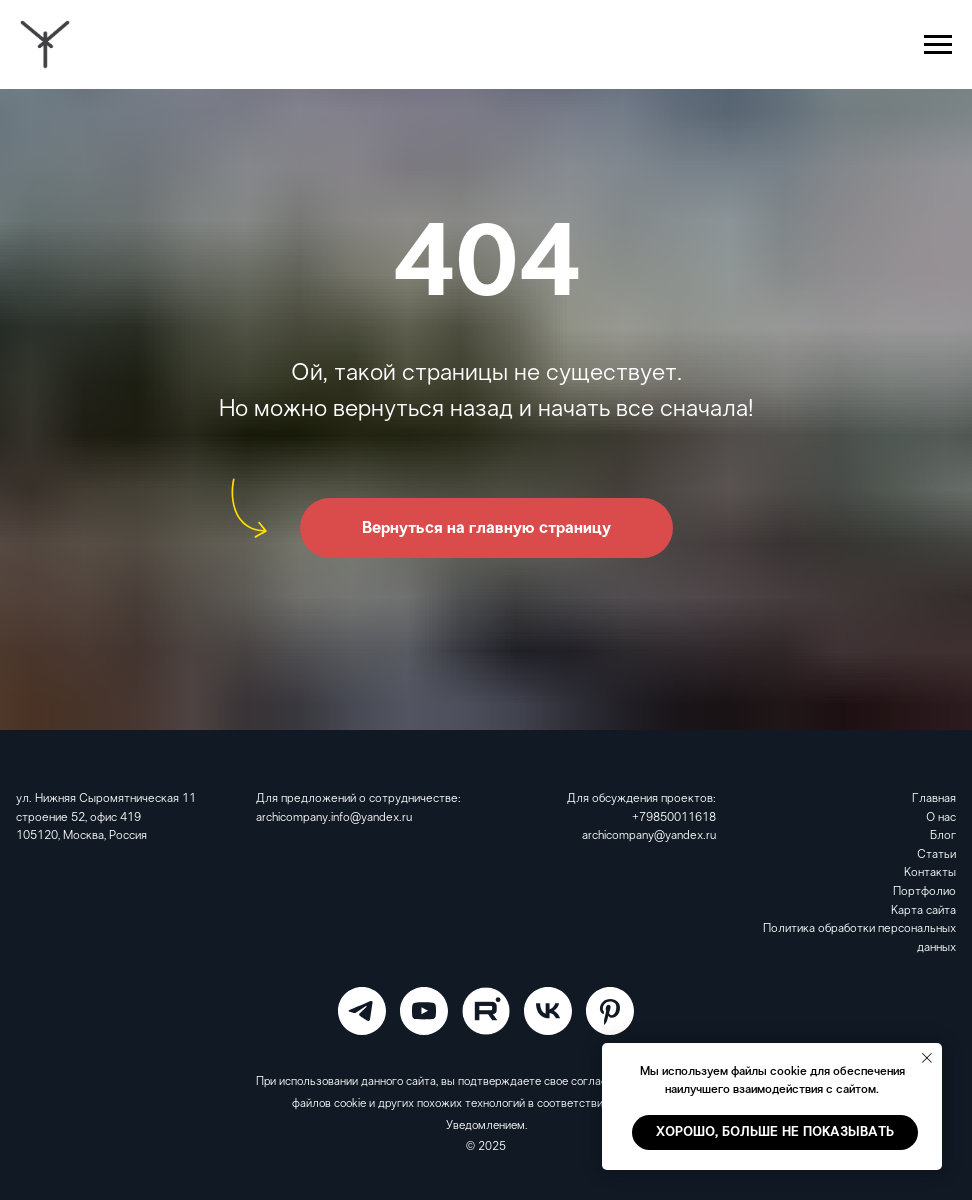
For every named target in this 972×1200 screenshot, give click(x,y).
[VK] (548, 1011)
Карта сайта (923, 911)
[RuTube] (486, 1011)
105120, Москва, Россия (81, 836)
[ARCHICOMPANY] (362, 1011)
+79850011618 (674, 818)
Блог (943, 836)
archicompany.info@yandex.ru (334, 818)
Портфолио (924, 892)
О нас (941, 818)
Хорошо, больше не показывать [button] (775, 1132)
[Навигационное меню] (938, 45)
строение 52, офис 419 (78, 818)
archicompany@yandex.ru (649, 836)
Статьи (936, 855)
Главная (934, 799)
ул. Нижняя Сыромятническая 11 (106, 799)
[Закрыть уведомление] (927, 1058)
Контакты (930, 873)
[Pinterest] (610, 1011)
